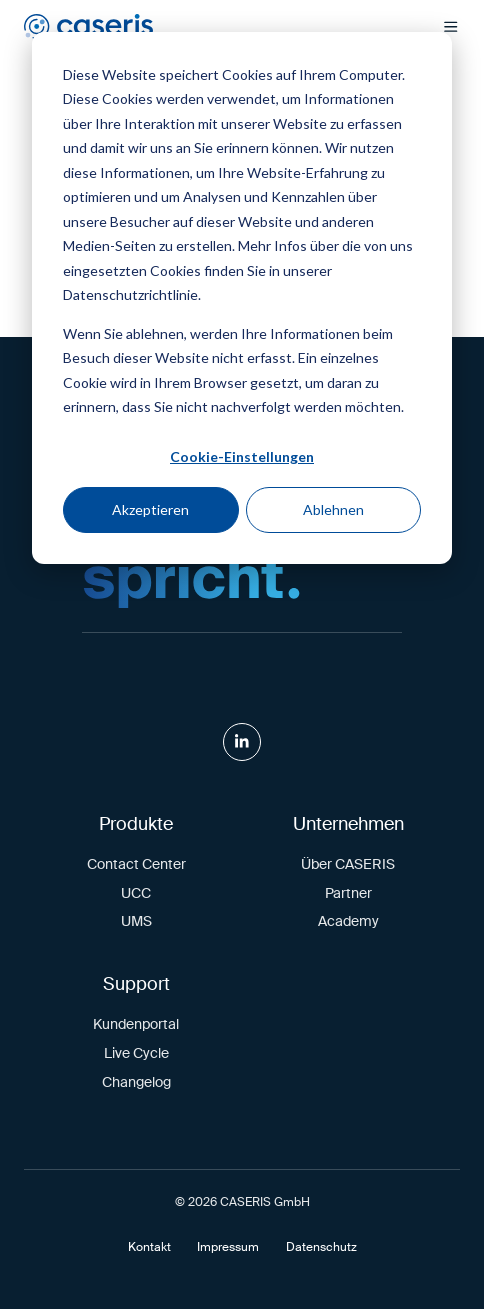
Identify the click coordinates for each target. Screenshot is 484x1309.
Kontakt (149, 1247)
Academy (348, 921)
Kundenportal (136, 1024)
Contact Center (136, 864)
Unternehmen (348, 824)
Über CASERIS (348, 864)
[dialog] (242, 298)
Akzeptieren (150, 509)
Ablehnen (333, 509)
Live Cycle (136, 1053)
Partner (348, 893)
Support (136, 984)
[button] (451, 27)
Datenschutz (321, 1247)
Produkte (136, 824)
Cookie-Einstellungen (242, 456)
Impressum (228, 1247)
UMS (136, 921)
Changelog (136, 1082)
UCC (136, 893)
